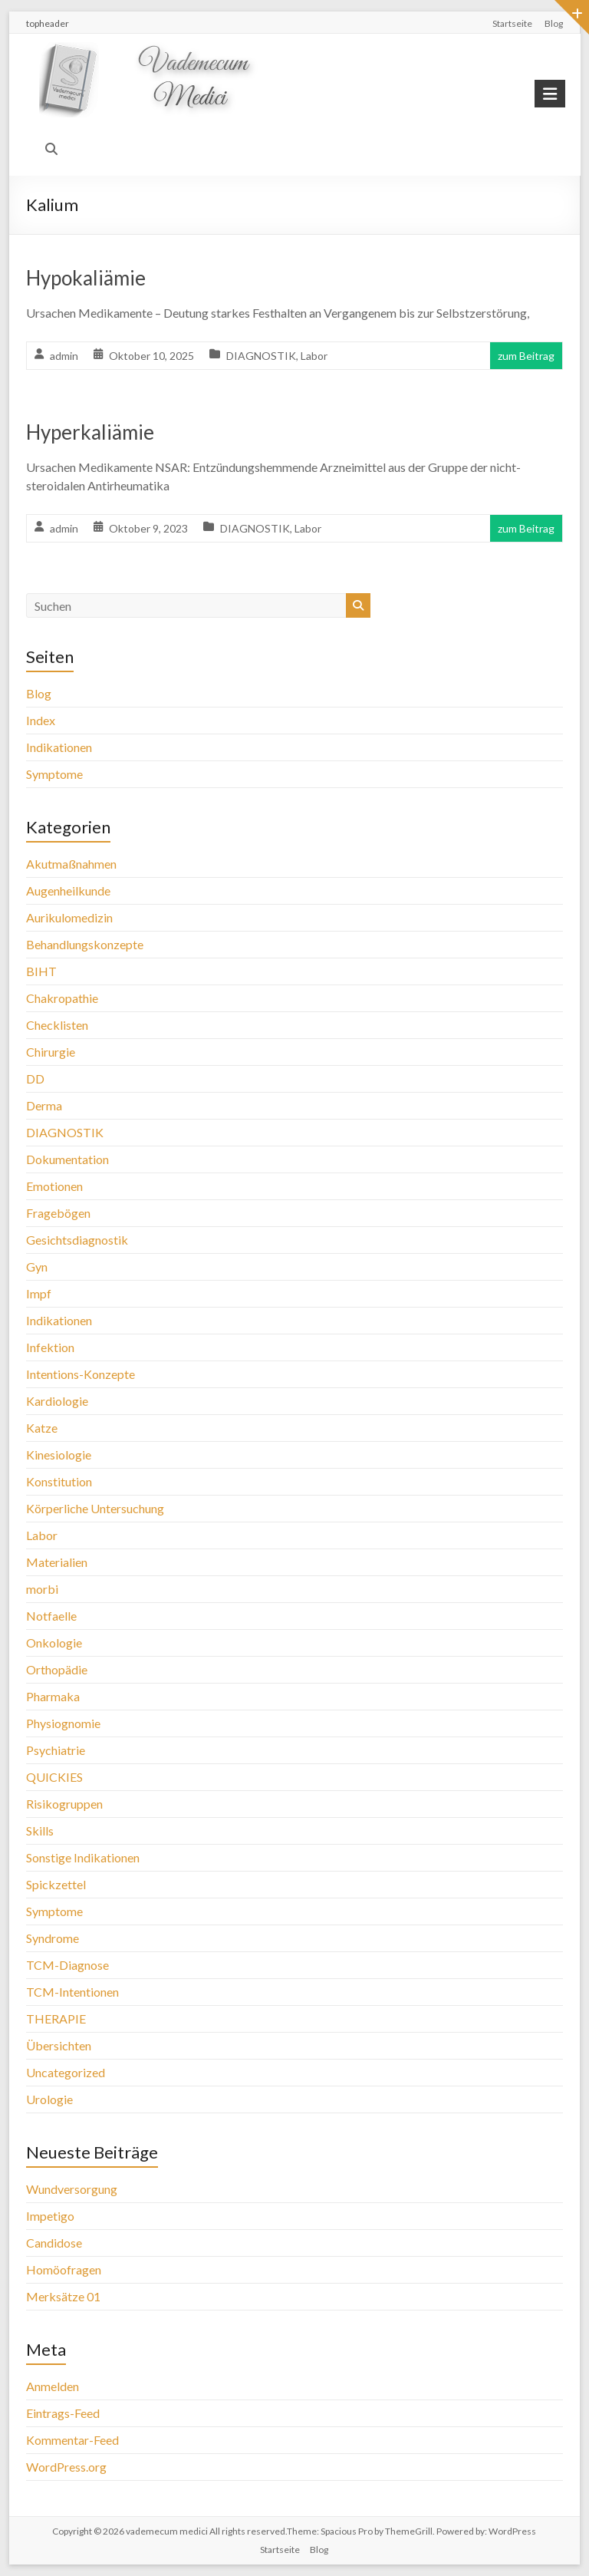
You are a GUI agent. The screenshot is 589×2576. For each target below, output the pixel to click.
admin (64, 355)
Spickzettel (56, 1884)
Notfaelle (51, 1615)
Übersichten (58, 2045)
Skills (40, 1830)
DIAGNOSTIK (261, 355)
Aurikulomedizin (69, 917)
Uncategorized (65, 2072)
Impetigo (50, 2215)
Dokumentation (67, 1159)
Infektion (50, 1347)
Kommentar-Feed (72, 2440)
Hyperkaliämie (90, 432)
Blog (554, 23)
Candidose (54, 2242)
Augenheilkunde (68, 890)
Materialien (56, 1562)
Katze (42, 1427)
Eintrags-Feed (63, 2413)
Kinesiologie (58, 1454)
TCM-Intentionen (72, 1991)
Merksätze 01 (63, 2296)
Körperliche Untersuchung (95, 1508)
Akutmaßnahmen (71, 863)
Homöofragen (63, 2269)
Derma (44, 1105)
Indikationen (59, 747)
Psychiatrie (55, 1750)
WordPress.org (66, 2466)
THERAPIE (56, 2018)
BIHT (41, 971)
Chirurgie (50, 1051)
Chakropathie (62, 998)
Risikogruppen (64, 1803)
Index (40, 720)
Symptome (54, 774)
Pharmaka (53, 1696)
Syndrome (52, 1938)
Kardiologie (57, 1401)
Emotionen (54, 1186)
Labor (314, 355)
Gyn (37, 1266)
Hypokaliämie (86, 278)
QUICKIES (54, 1777)
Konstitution (59, 1481)
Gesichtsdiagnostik (77, 1239)
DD (35, 1078)
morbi (42, 1589)
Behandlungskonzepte (84, 944)
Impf (38, 1293)
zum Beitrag (526, 355)
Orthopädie (56, 1669)
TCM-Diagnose (67, 1965)
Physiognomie (63, 1723)
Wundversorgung (71, 2189)
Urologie (49, 2099)
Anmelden (52, 2386)
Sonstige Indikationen (83, 1857)
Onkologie (54, 1642)
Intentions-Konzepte (80, 1374)
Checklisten (57, 1025)
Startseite (512, 23)
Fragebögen (58, 1213)
